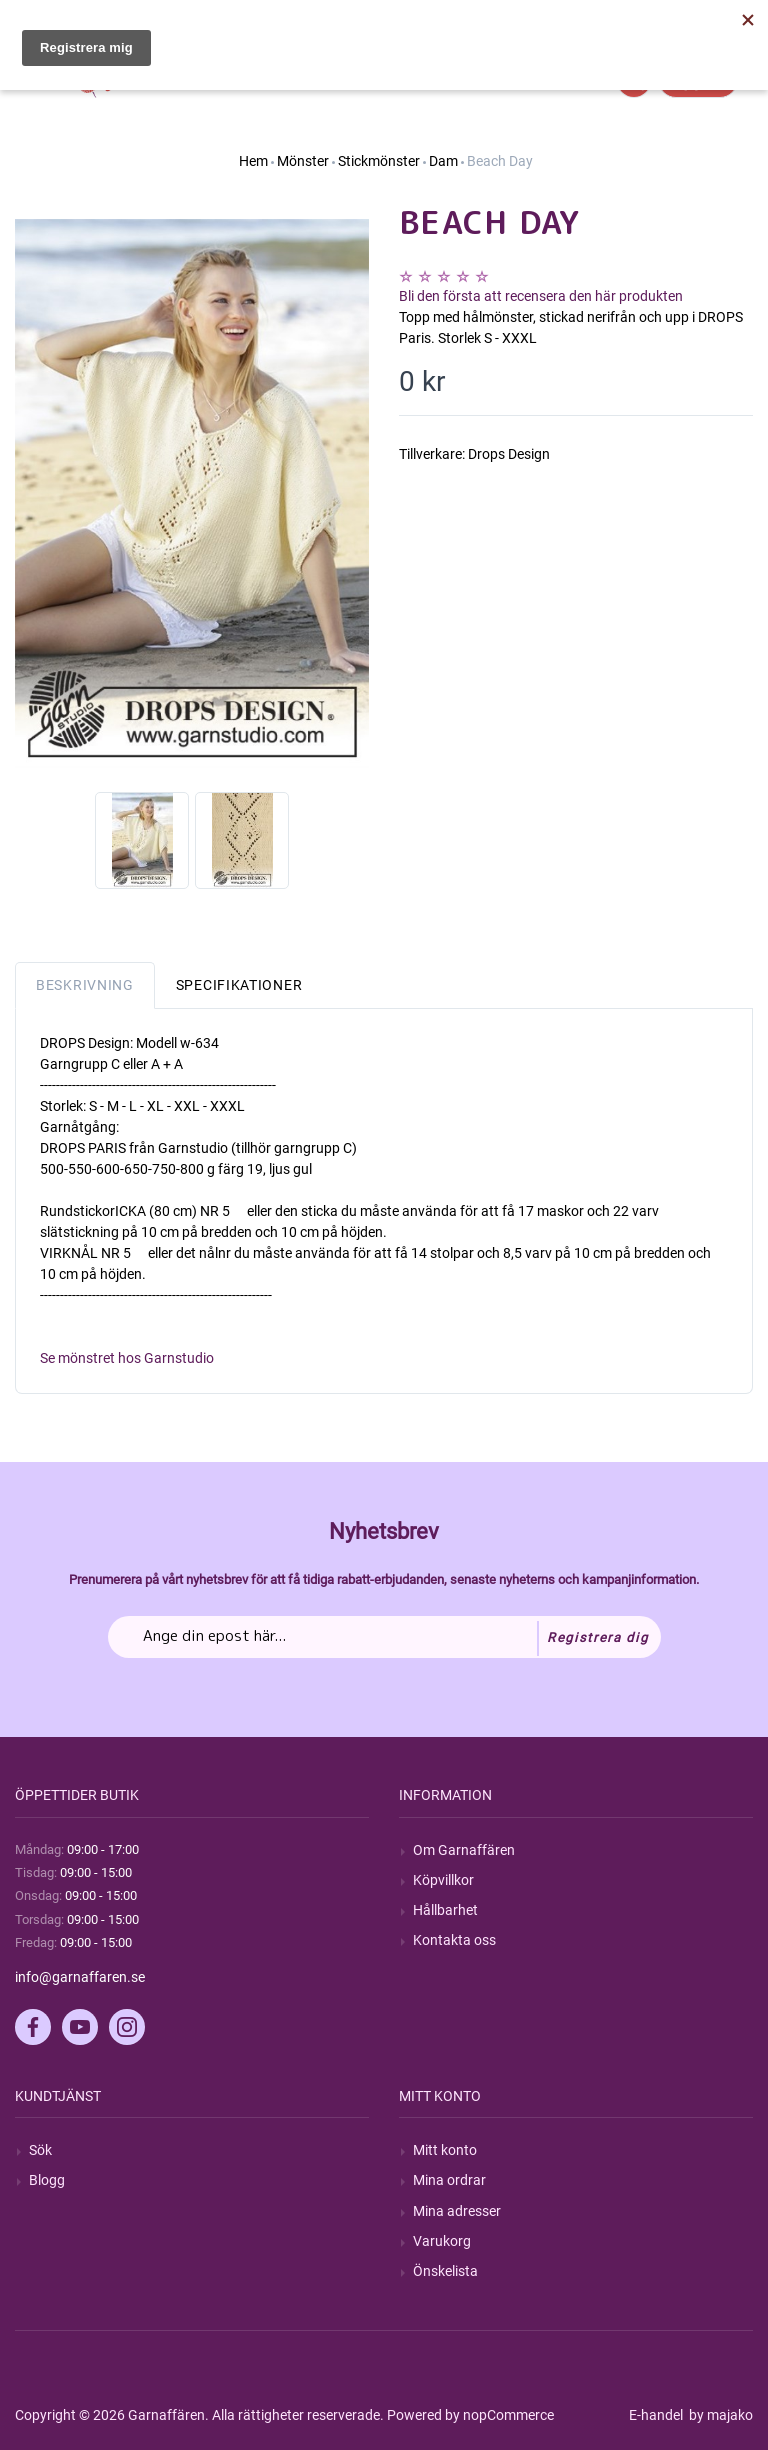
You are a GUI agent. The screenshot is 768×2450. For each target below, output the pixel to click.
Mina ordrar (449, 2180)
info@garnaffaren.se (80, 1977)
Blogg (47, 2180)
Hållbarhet (445, 1910)
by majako (719, 2415)
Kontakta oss (454, 1940)
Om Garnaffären (464, 1850)
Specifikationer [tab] (239, 985)
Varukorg (442, 2241)
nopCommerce (508, 2415)
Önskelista (445, 2271)
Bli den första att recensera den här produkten (541, 296)
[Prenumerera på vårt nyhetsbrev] (384, 1637)
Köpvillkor (443, 1880)
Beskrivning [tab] (85, 985)
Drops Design (509, 454)
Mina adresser (457, 2211)
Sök (40, 2150)
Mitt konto (445, 2150)
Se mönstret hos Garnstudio (127, 1358)
